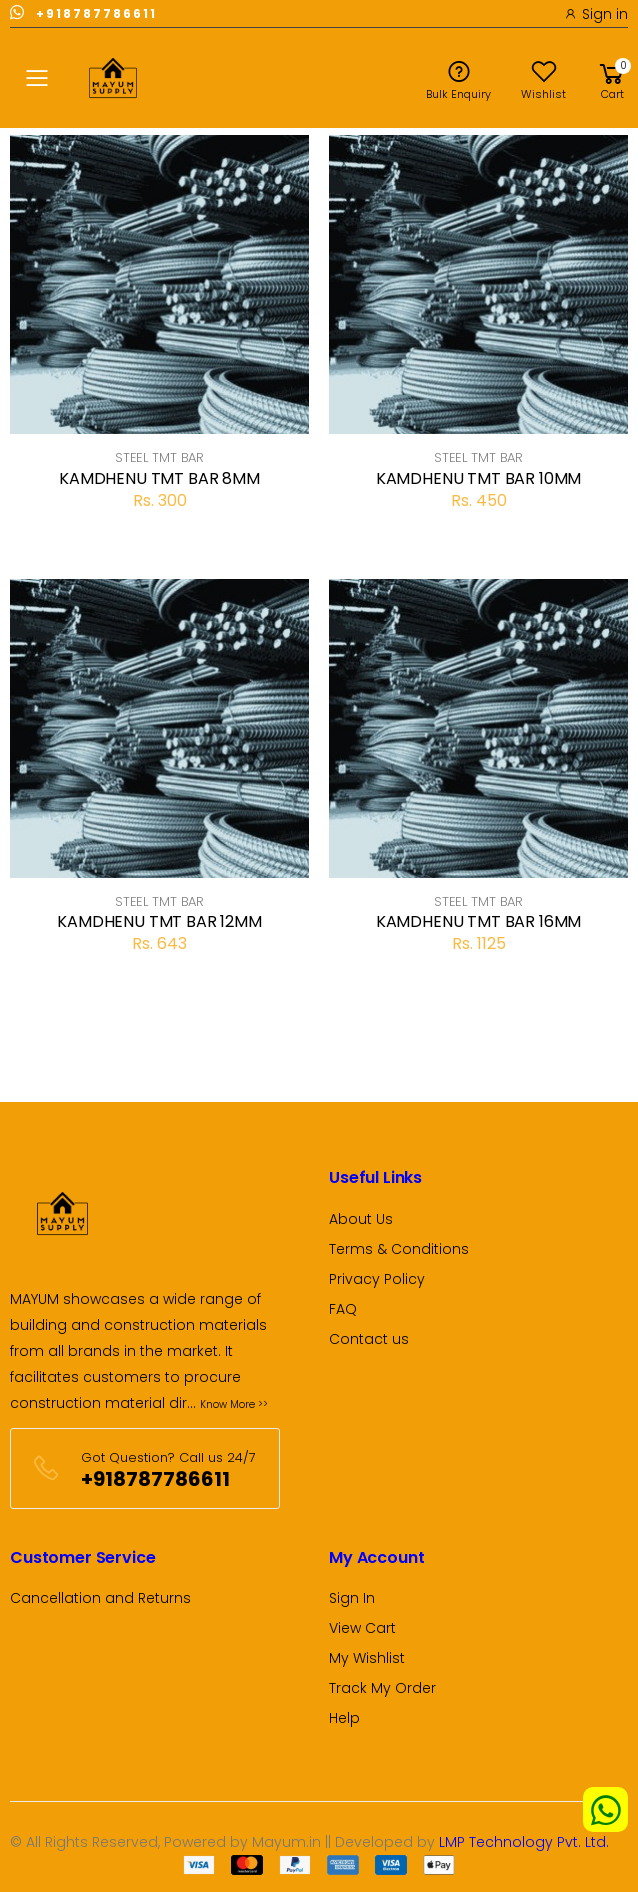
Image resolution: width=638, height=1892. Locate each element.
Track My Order (382, 1688)
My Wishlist (367, 1658)
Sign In (352, 1598)
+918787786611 (83, 12)
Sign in (596, 14)
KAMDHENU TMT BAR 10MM (479, 478)
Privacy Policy (377, 1279)
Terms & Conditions (399, 1249)
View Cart (362, 1628)
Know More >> (234, 1404)
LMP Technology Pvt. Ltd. (524, 1842)
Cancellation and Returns (100, 1598)
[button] (612, 78)
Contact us (369, 1339)
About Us (361, 1219)
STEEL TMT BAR (159, 457)
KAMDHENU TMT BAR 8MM (159, 478)
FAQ (343, 1309)
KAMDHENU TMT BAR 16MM (479, 921)
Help (344, 1718)
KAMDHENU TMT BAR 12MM (159, 921)
